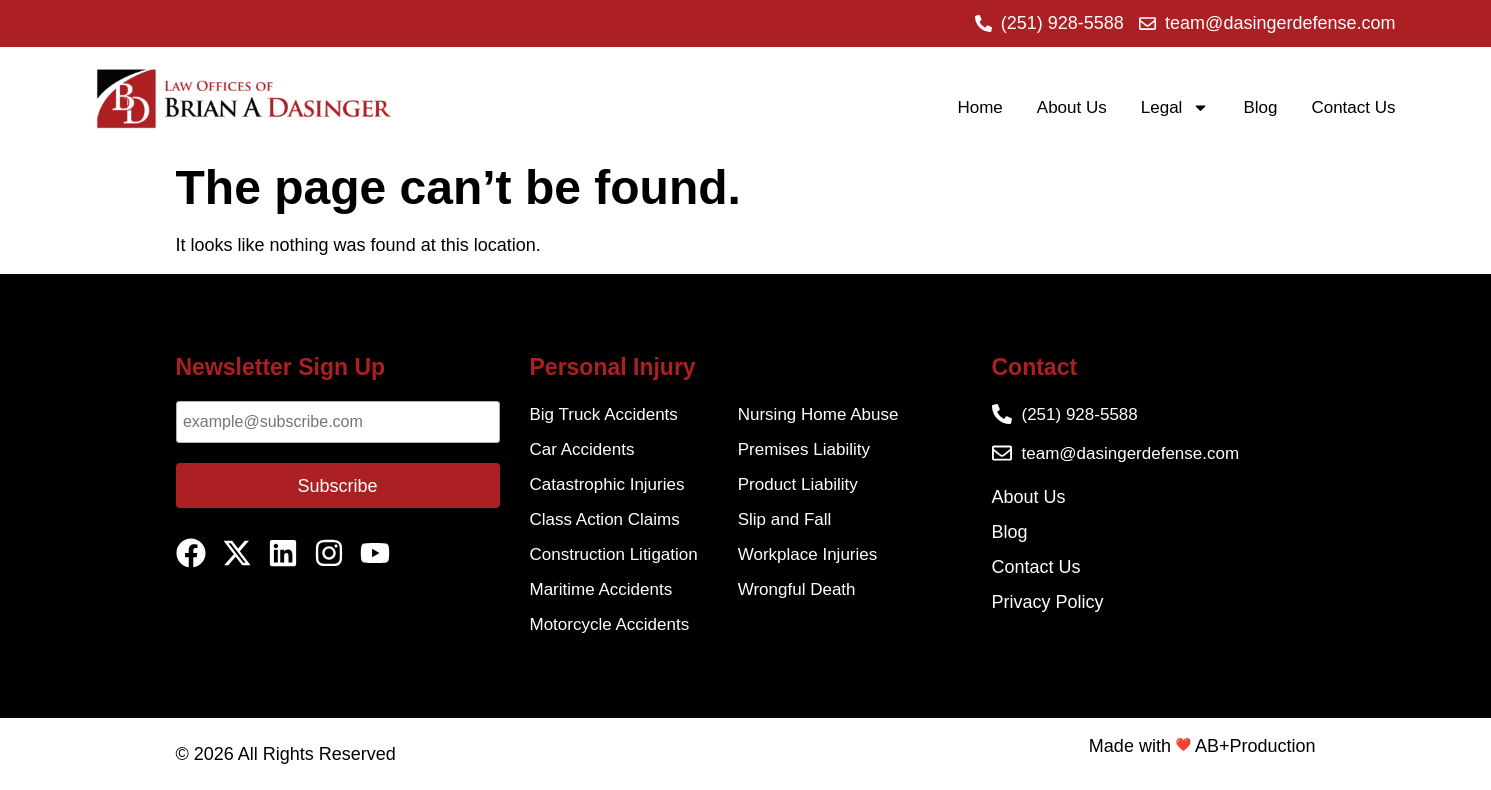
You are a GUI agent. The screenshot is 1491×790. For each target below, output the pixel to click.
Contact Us (1353, 107)
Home (979, 107)
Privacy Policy (1048, 602)
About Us (1072, 107)
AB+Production (1255, 746)
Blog (1260, 107)
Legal (1175, 108)
